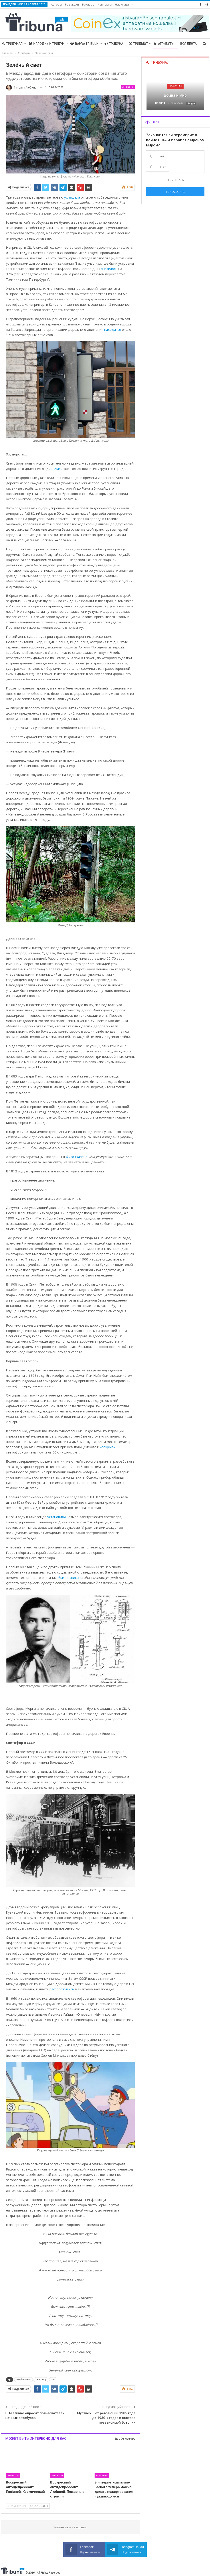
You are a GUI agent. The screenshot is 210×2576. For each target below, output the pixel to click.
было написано (70, 1577)
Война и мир (175, 95)
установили (56, 1516)
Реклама (88, 4)
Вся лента (188, 43)
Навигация (122, 4)
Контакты (105, 4)
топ (53, 2379)
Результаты (175, 180)
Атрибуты (164, 43)
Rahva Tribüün (84, 43)
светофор (41, 2379)
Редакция (72, 4)
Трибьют (138, 43)
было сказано (76, 1156)
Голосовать (175, 192)
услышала (72, 197)
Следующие (39, 2505)
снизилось (109, 268)
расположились (62, 1989)
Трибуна (114, 43)
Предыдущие (17, 2505)
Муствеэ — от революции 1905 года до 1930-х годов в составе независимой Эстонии (106, 2417)
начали (57, 468)
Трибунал (12, 43)
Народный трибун (46, 43)
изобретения (23, 2379)
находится (112, 329)
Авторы (56, 4)
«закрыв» (107, 1447)
